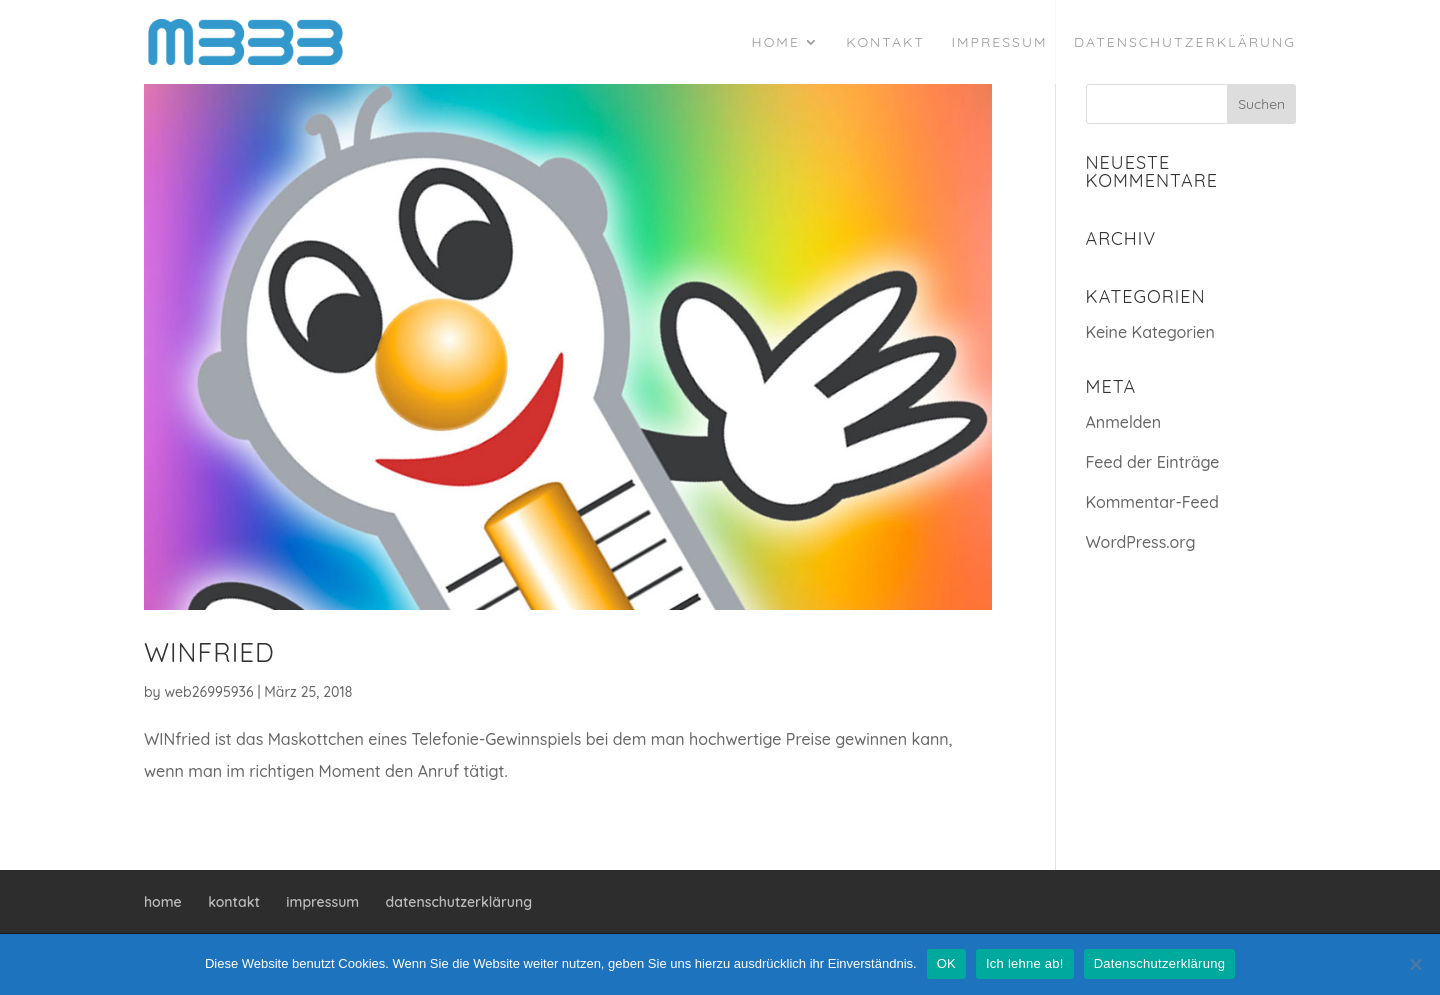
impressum (999, 43)
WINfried (209, 652)
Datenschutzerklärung (1159, 963)
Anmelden (1124, 422)
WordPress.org (1141, 542)
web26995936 (209, 692)
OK (946, 963)
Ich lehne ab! (1025, 963)
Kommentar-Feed (1152, 502)
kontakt (885, 43)
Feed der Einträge (1153, 462)
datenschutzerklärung (1185, 43)
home (776, 43)
